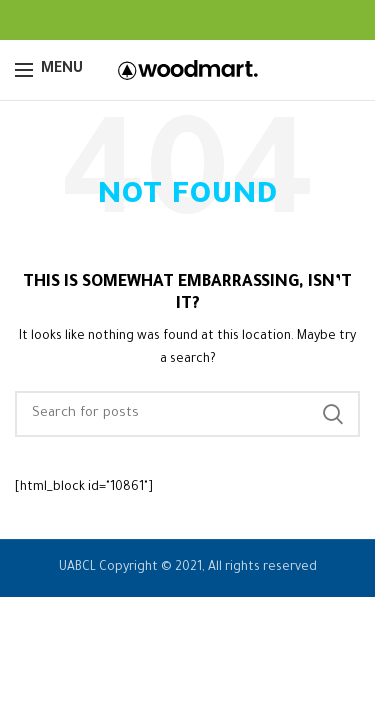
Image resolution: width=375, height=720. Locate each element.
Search (333, 414)
